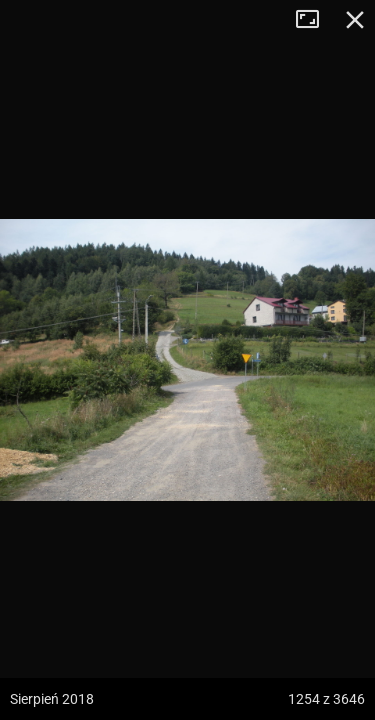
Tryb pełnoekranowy (315, 20)
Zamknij (355, 20)
